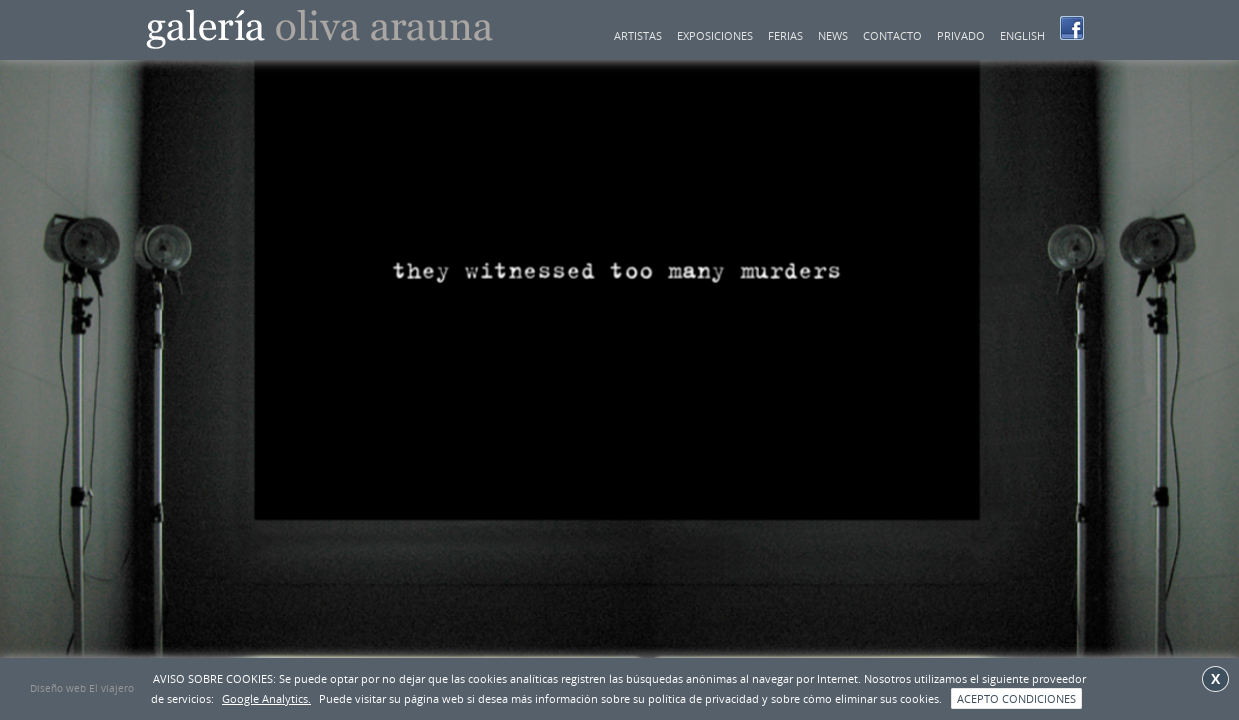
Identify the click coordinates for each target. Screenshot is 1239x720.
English (1022, 35)
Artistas (638, 35)
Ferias (785, 35)
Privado (961, 35)
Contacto (892, 35)
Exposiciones (715, 35)
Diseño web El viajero (82, 688)
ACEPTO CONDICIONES (1016, 698)
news (833, 35)
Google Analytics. (266, 698)
